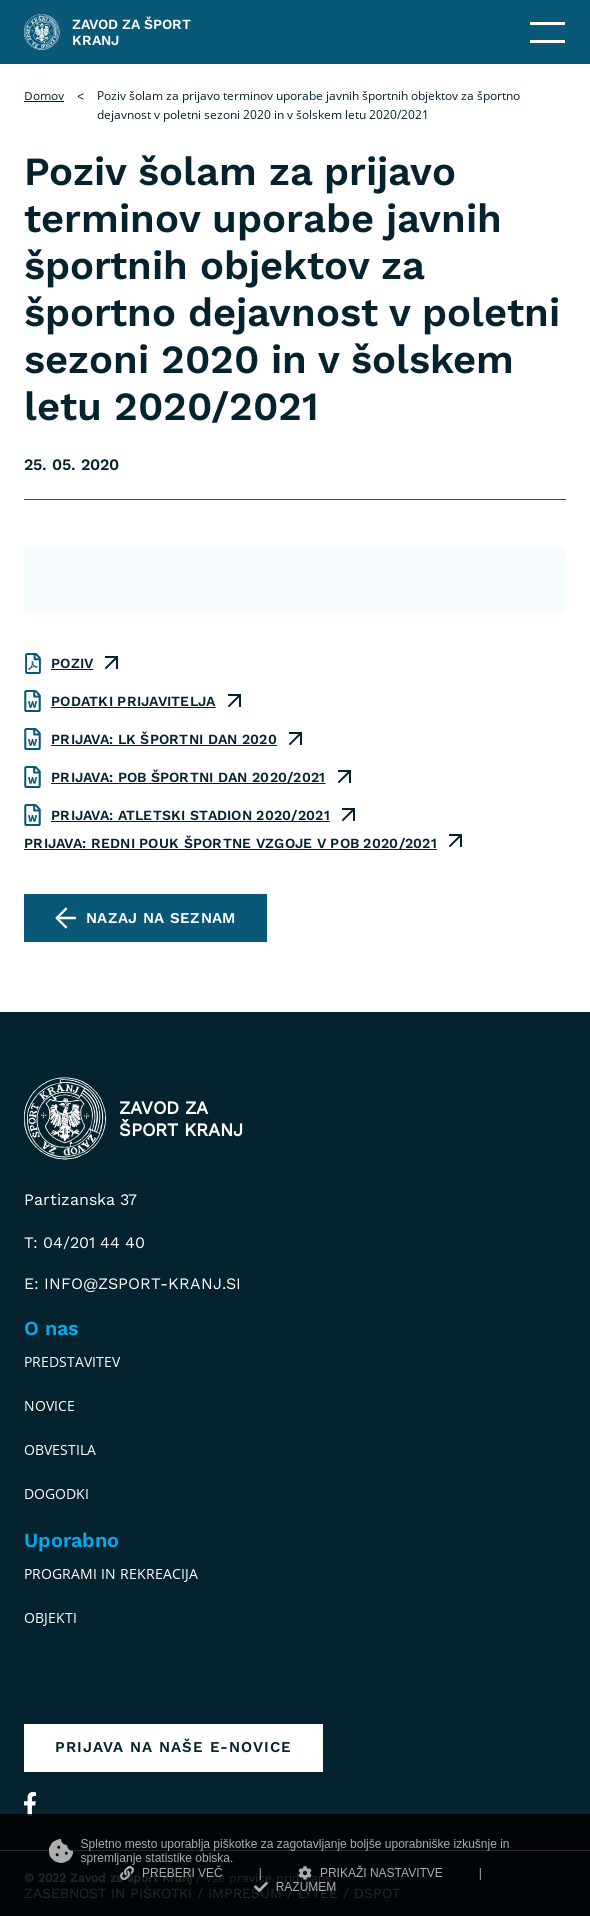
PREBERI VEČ (171, 1873)
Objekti (50, 1617)
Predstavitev (72, 1361)
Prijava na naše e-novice (173, 1747)
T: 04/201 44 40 (84, 1242)
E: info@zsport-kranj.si (132, 1283)
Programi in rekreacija (111, 1573)
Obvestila (60, 1449)
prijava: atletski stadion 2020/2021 (190, 815)
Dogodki (56, 1493)
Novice (49, 1405)
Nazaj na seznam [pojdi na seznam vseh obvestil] (161, 918)
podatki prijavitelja (133, 701)
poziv (72, 663)
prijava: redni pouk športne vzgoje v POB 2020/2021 (230, 843)
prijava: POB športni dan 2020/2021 (188, 777)
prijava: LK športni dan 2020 (164, 739)
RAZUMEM (295, 1887)
